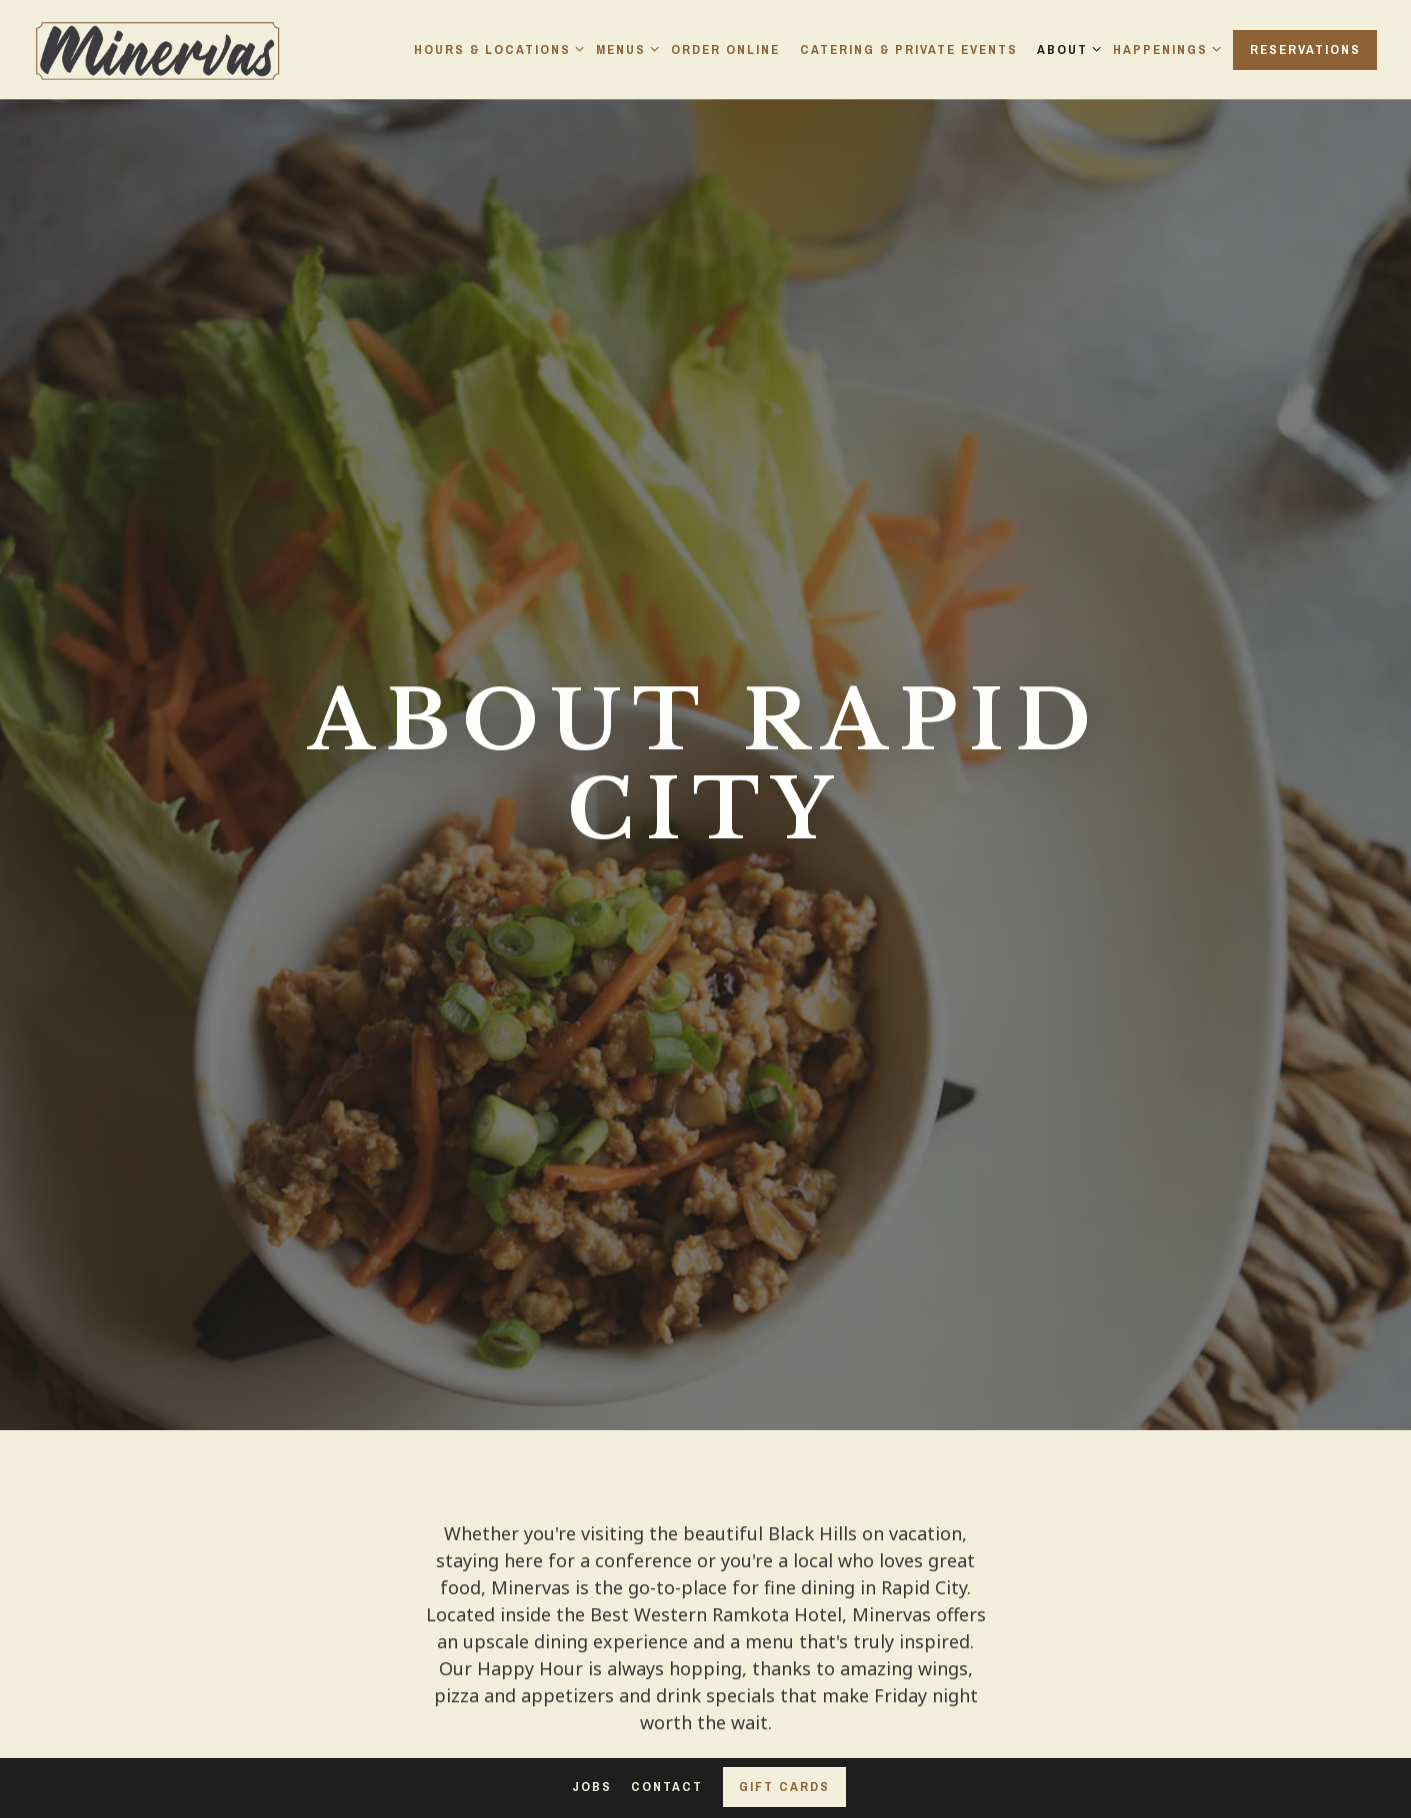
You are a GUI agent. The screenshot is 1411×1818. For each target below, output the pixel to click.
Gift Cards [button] (784, 1786)
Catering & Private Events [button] (909, 49)
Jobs (592, 1786)
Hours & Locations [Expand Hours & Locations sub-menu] (495, 49)
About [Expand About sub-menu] (1065, 49)
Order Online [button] (725, 49)
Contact (667, 1786)
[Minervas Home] (159, 48)
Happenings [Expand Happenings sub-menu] (1163, 49)
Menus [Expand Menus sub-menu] (624, 49)
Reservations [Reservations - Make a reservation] (1305, 49)
